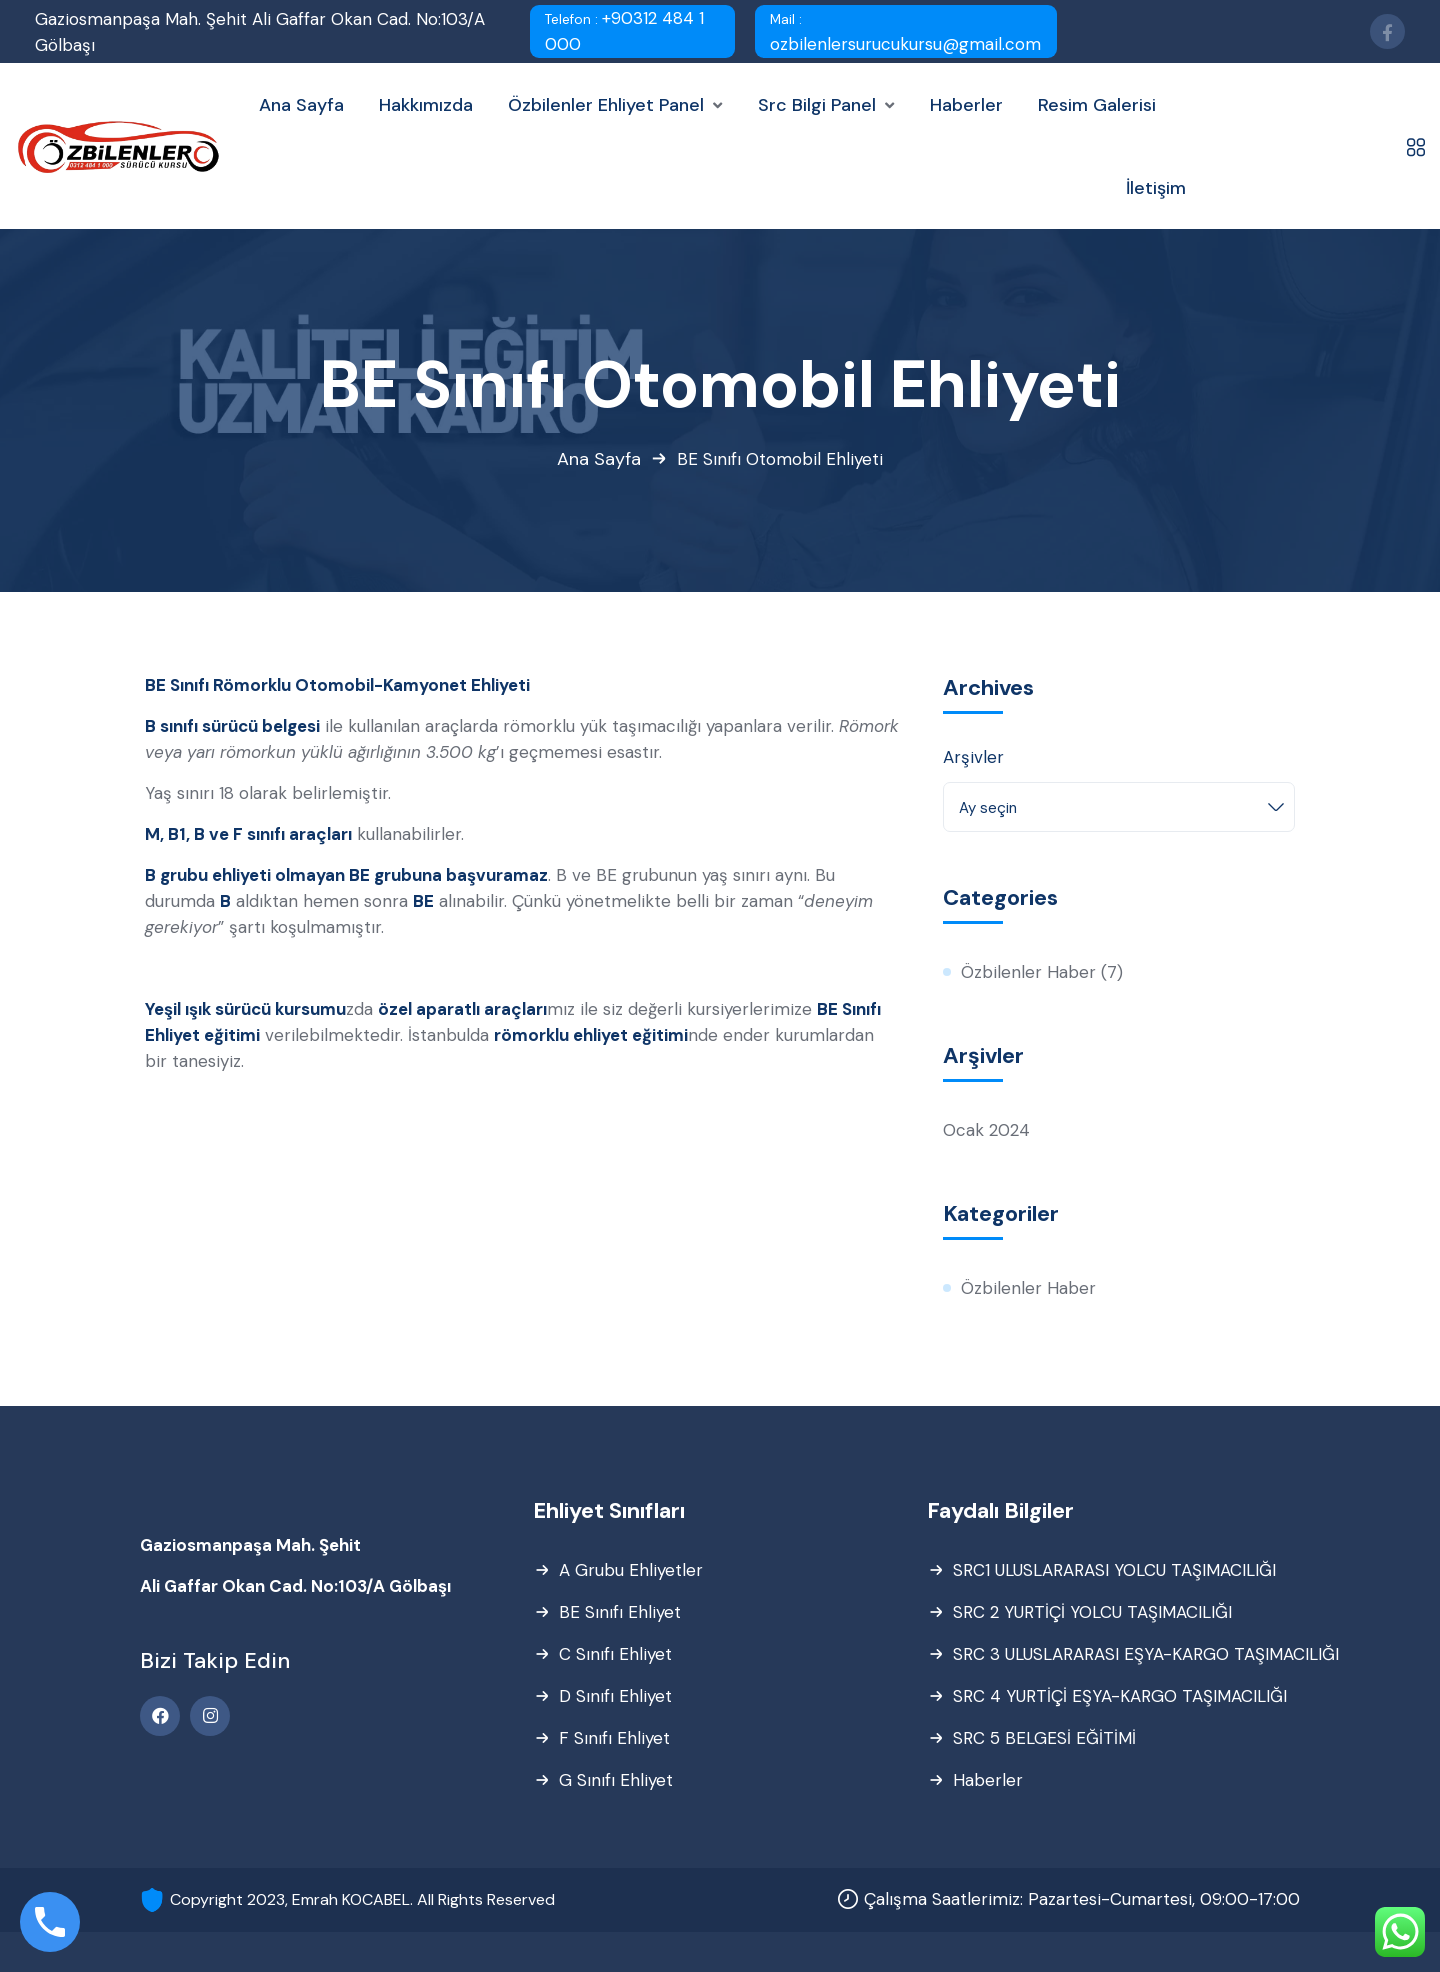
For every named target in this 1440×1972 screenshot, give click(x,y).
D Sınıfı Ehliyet (615, 1696)
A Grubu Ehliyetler (631, 1570)
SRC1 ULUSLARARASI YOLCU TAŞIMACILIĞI (1114, 1570)
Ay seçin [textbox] (988, 808)
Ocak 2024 (986, 1130)
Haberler (988, 1780)
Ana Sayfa (599, 459)
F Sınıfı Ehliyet (614, 1738)
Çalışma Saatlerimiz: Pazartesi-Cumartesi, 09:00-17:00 (1082, 1899)
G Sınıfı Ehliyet (616, 1780)
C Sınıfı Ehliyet (615, 1654)
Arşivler (973, 757)
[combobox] (1119, 807)
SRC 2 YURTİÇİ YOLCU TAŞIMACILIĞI (1092, 1612)
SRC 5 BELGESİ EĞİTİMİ (1044, 1738)
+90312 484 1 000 (624, 31)
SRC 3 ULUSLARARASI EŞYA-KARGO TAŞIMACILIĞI (1146, 1654)
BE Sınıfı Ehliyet (620, 1612)
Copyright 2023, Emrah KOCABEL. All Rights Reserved (362, 1899)
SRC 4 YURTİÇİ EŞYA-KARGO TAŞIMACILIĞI (1120, 1696)
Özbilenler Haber (1028, 972)
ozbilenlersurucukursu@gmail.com (905, 33)
